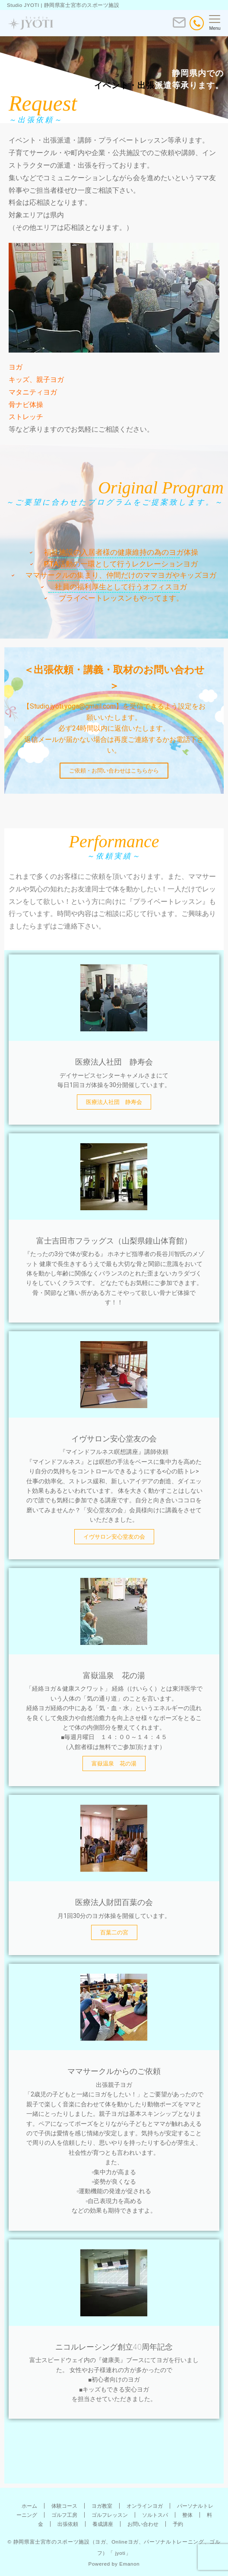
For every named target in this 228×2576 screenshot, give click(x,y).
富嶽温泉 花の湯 (114, 1763)
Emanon (129, 2563)
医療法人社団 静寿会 (114, 1102)
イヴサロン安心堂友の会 (114, 1536)
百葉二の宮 (114, 1932)
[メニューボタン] (215, 23)
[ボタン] (179, 26)
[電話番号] (197, 23)
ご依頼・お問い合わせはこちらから (114, 770)
